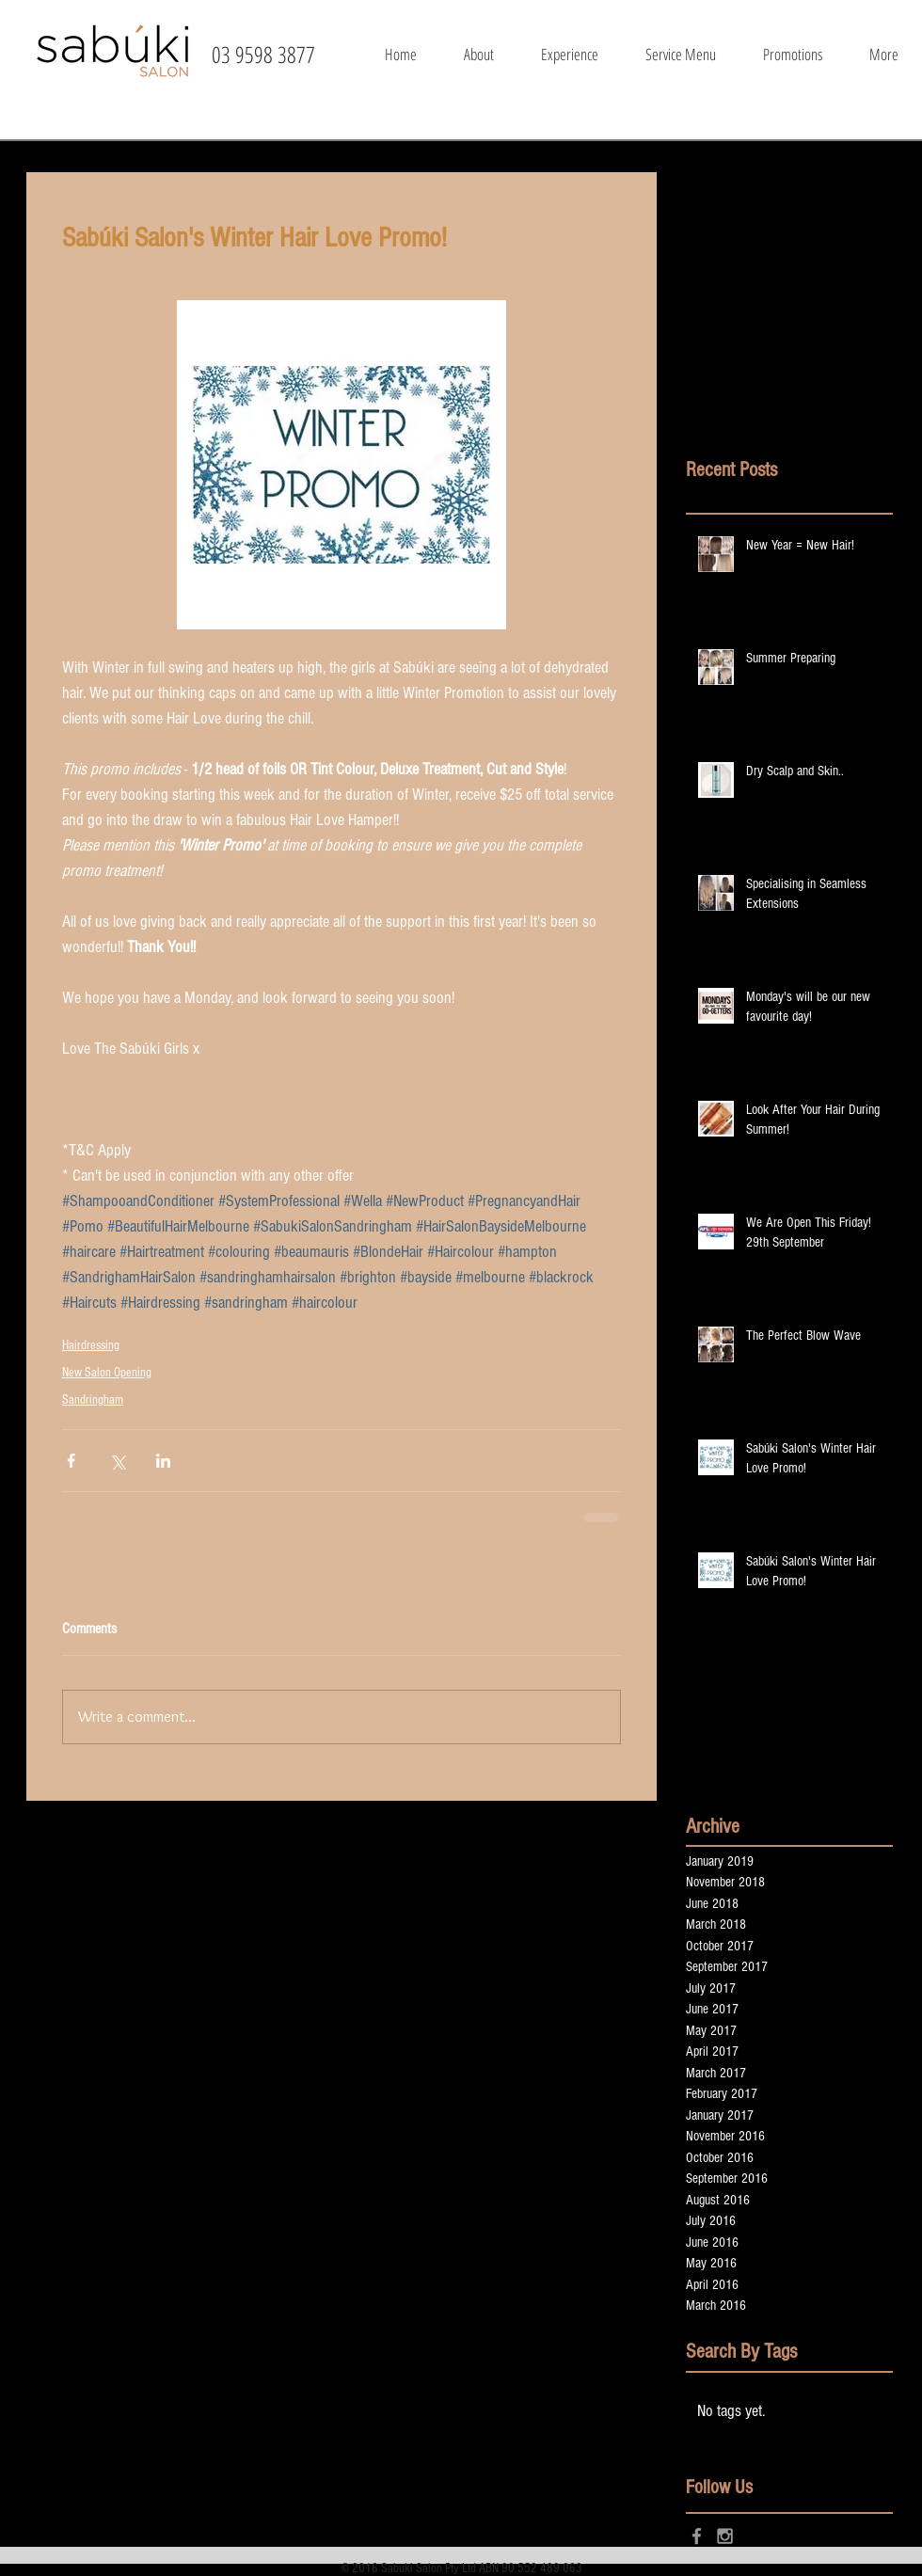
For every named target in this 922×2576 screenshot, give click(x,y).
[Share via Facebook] (71, 1461)
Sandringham (92, 1399)
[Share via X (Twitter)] (117, 1461)
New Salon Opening (106, 1372)
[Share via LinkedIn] (163, 1461)
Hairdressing (90, 1345)
